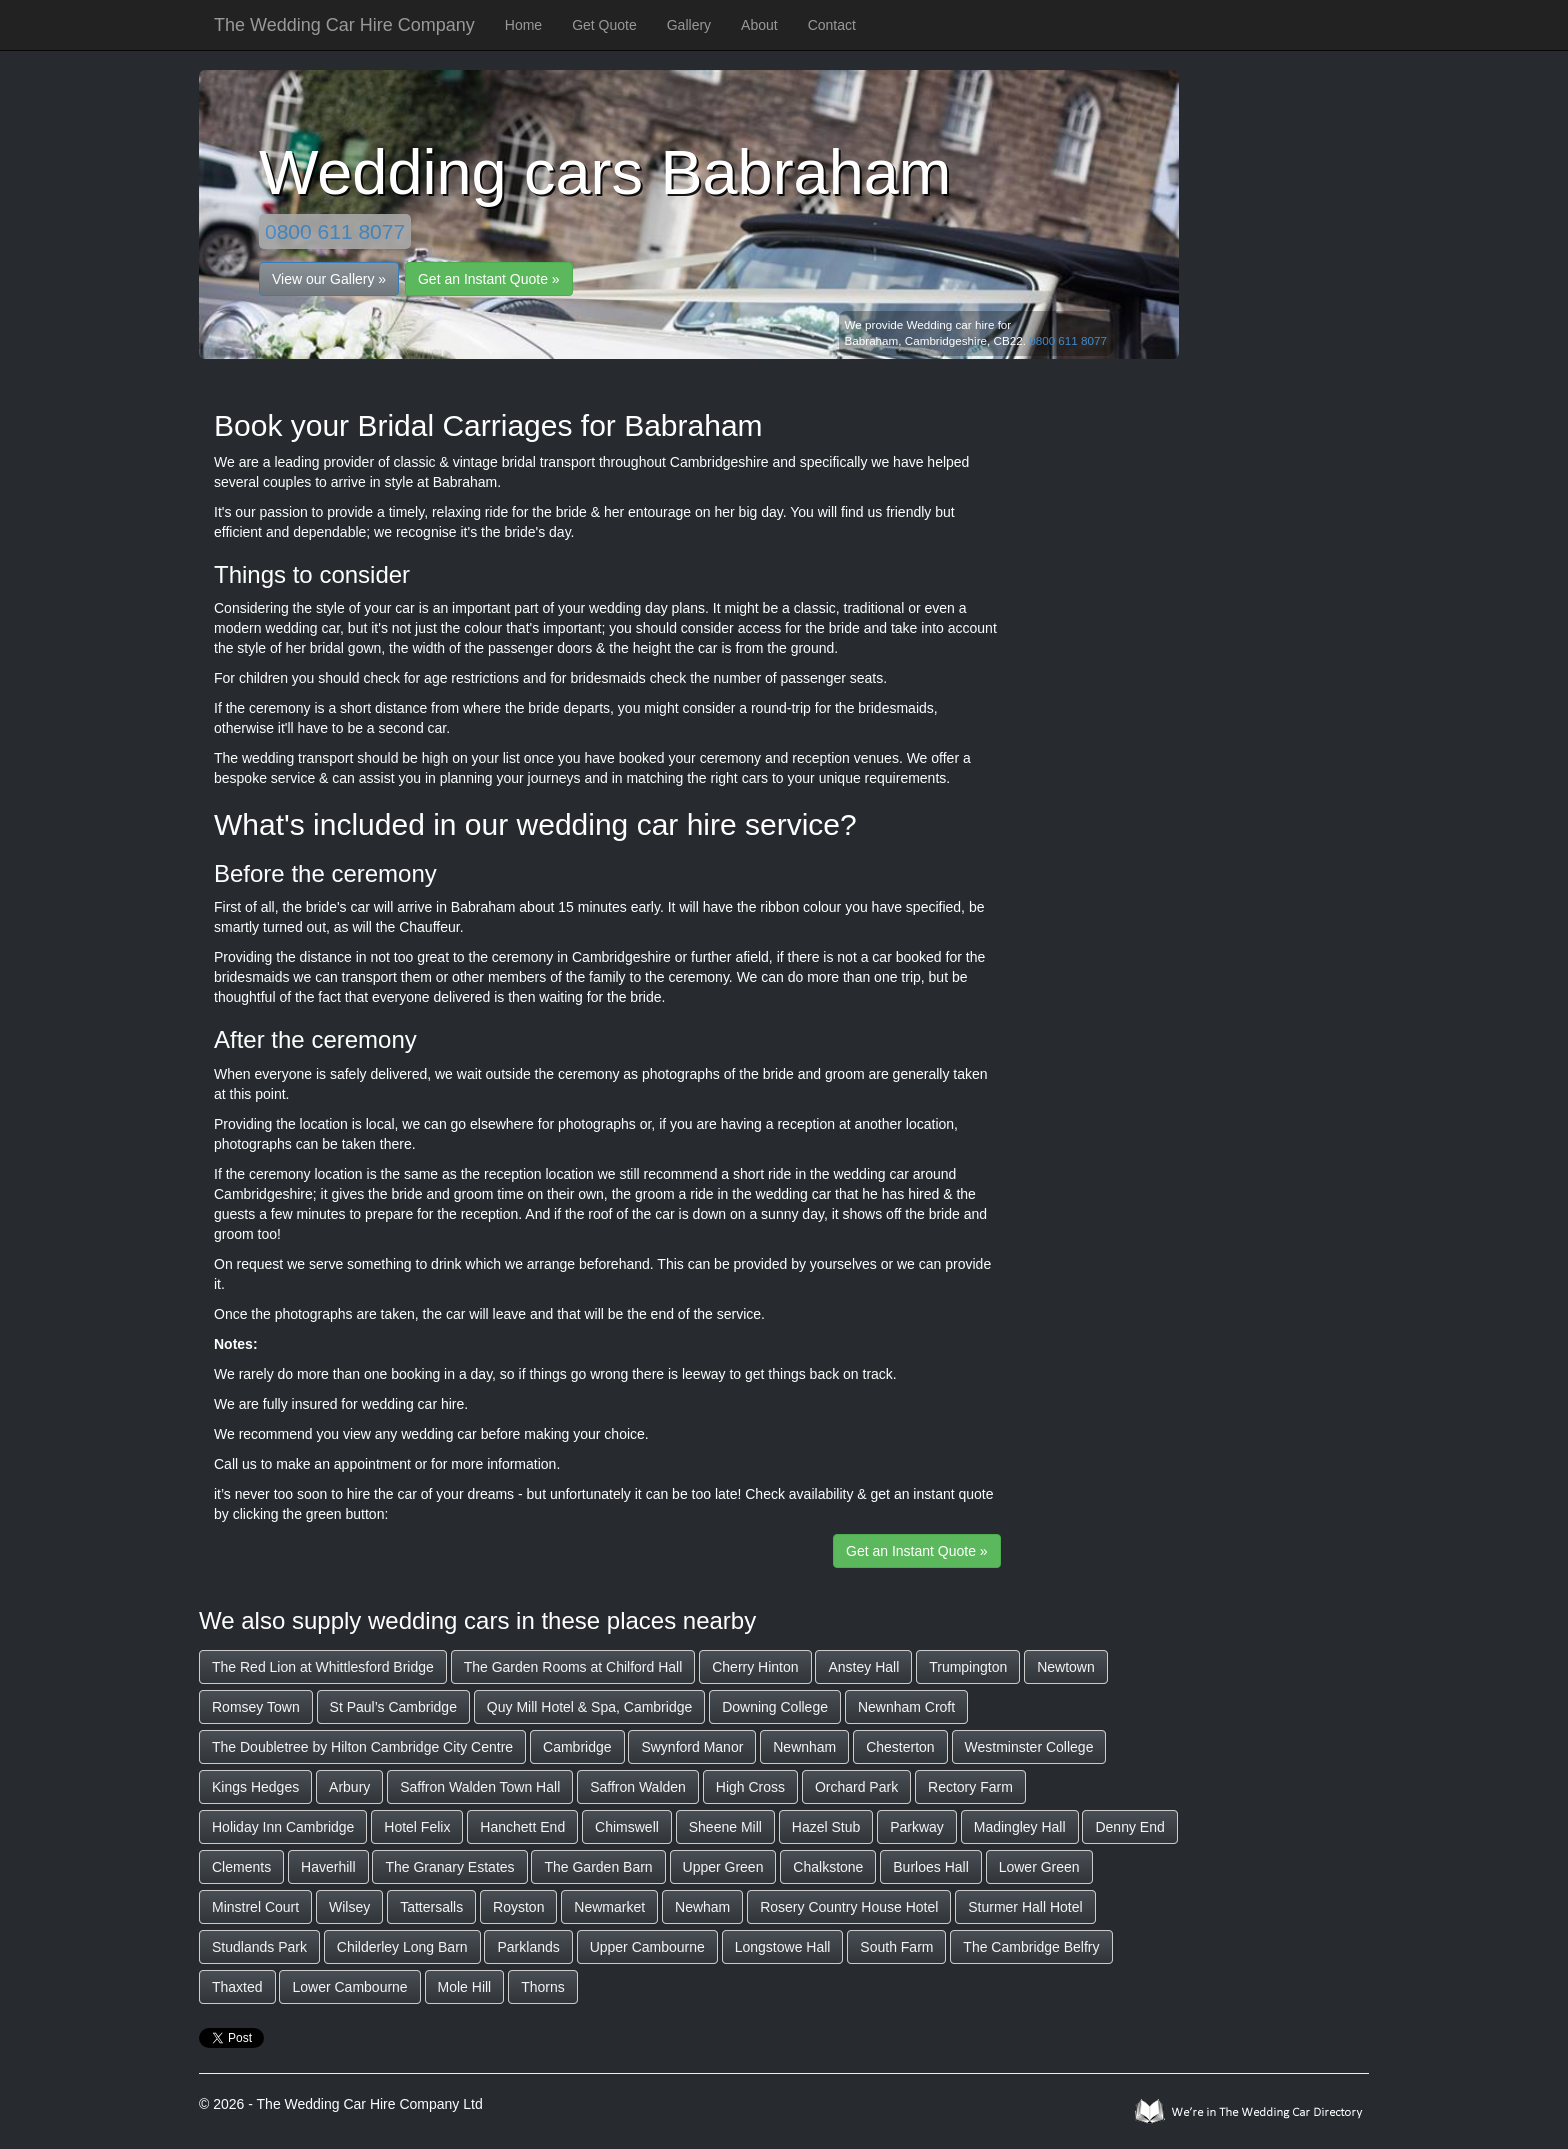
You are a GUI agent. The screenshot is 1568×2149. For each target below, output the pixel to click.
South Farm (896, 1947)
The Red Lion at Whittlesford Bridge (323, 1667)
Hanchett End (522, 1827)
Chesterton (900, 1747)
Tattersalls (431, 1907)
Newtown (1066, 1667)
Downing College (775, 1707)
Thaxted (237, 1987)
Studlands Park (259, 1947)
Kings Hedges (255, 1787)
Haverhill (328, 1867)
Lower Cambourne (349, 1987)
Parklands (528, 1947)
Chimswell (627, 1827)
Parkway (917, 1827)
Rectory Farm (970, 1787)
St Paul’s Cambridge (393, 1707)
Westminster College (1029, 1747)
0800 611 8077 (335, 231)
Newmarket (609, 1907)
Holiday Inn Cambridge (283, 1827)
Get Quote (604, 25)
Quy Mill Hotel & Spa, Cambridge (589, 1707)
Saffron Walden (638, 1787)
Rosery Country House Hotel (849, 1907)
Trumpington (968, 1667)
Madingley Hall (1020, 1827)
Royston (518, 1907)
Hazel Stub (826, 1827)
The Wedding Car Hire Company (344, 25)
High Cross (750, 1787)
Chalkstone (828, 1867)
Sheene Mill (725, 1827)
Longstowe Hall (783, 1947)
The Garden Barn (598, 1867)
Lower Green (1039, 1867)
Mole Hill (465, 1987)
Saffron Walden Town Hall (480, 1787)
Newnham (804, 1747)
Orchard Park (856, 1787)
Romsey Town (256, 1707)
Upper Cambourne (647, 1947)
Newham (702, 1907)
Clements (241, 1867)
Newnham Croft (906, 1707)
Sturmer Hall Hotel (1025, 1907)
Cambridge (577, 1747)
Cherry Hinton (755, 1667)
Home (523, 25)
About (759, 25)
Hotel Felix (417, 1827)
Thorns (543, 1987)
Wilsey (349, 1907)
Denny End (1129, 1827)
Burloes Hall (930, 1867)
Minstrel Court (255, 1907)
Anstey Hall (863, 1667)
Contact (832, 25)
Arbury (349, 1787)
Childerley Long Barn (402, 1947)
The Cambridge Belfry (1031, 1947)
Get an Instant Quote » (489, 279)
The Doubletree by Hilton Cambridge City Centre (362, 1747)
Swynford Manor (692, 1747)
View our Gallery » (329, 279)
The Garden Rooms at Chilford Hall (573, 1667)
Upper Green (723, 1867)
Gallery (689, 25)
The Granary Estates (449, 1867)
